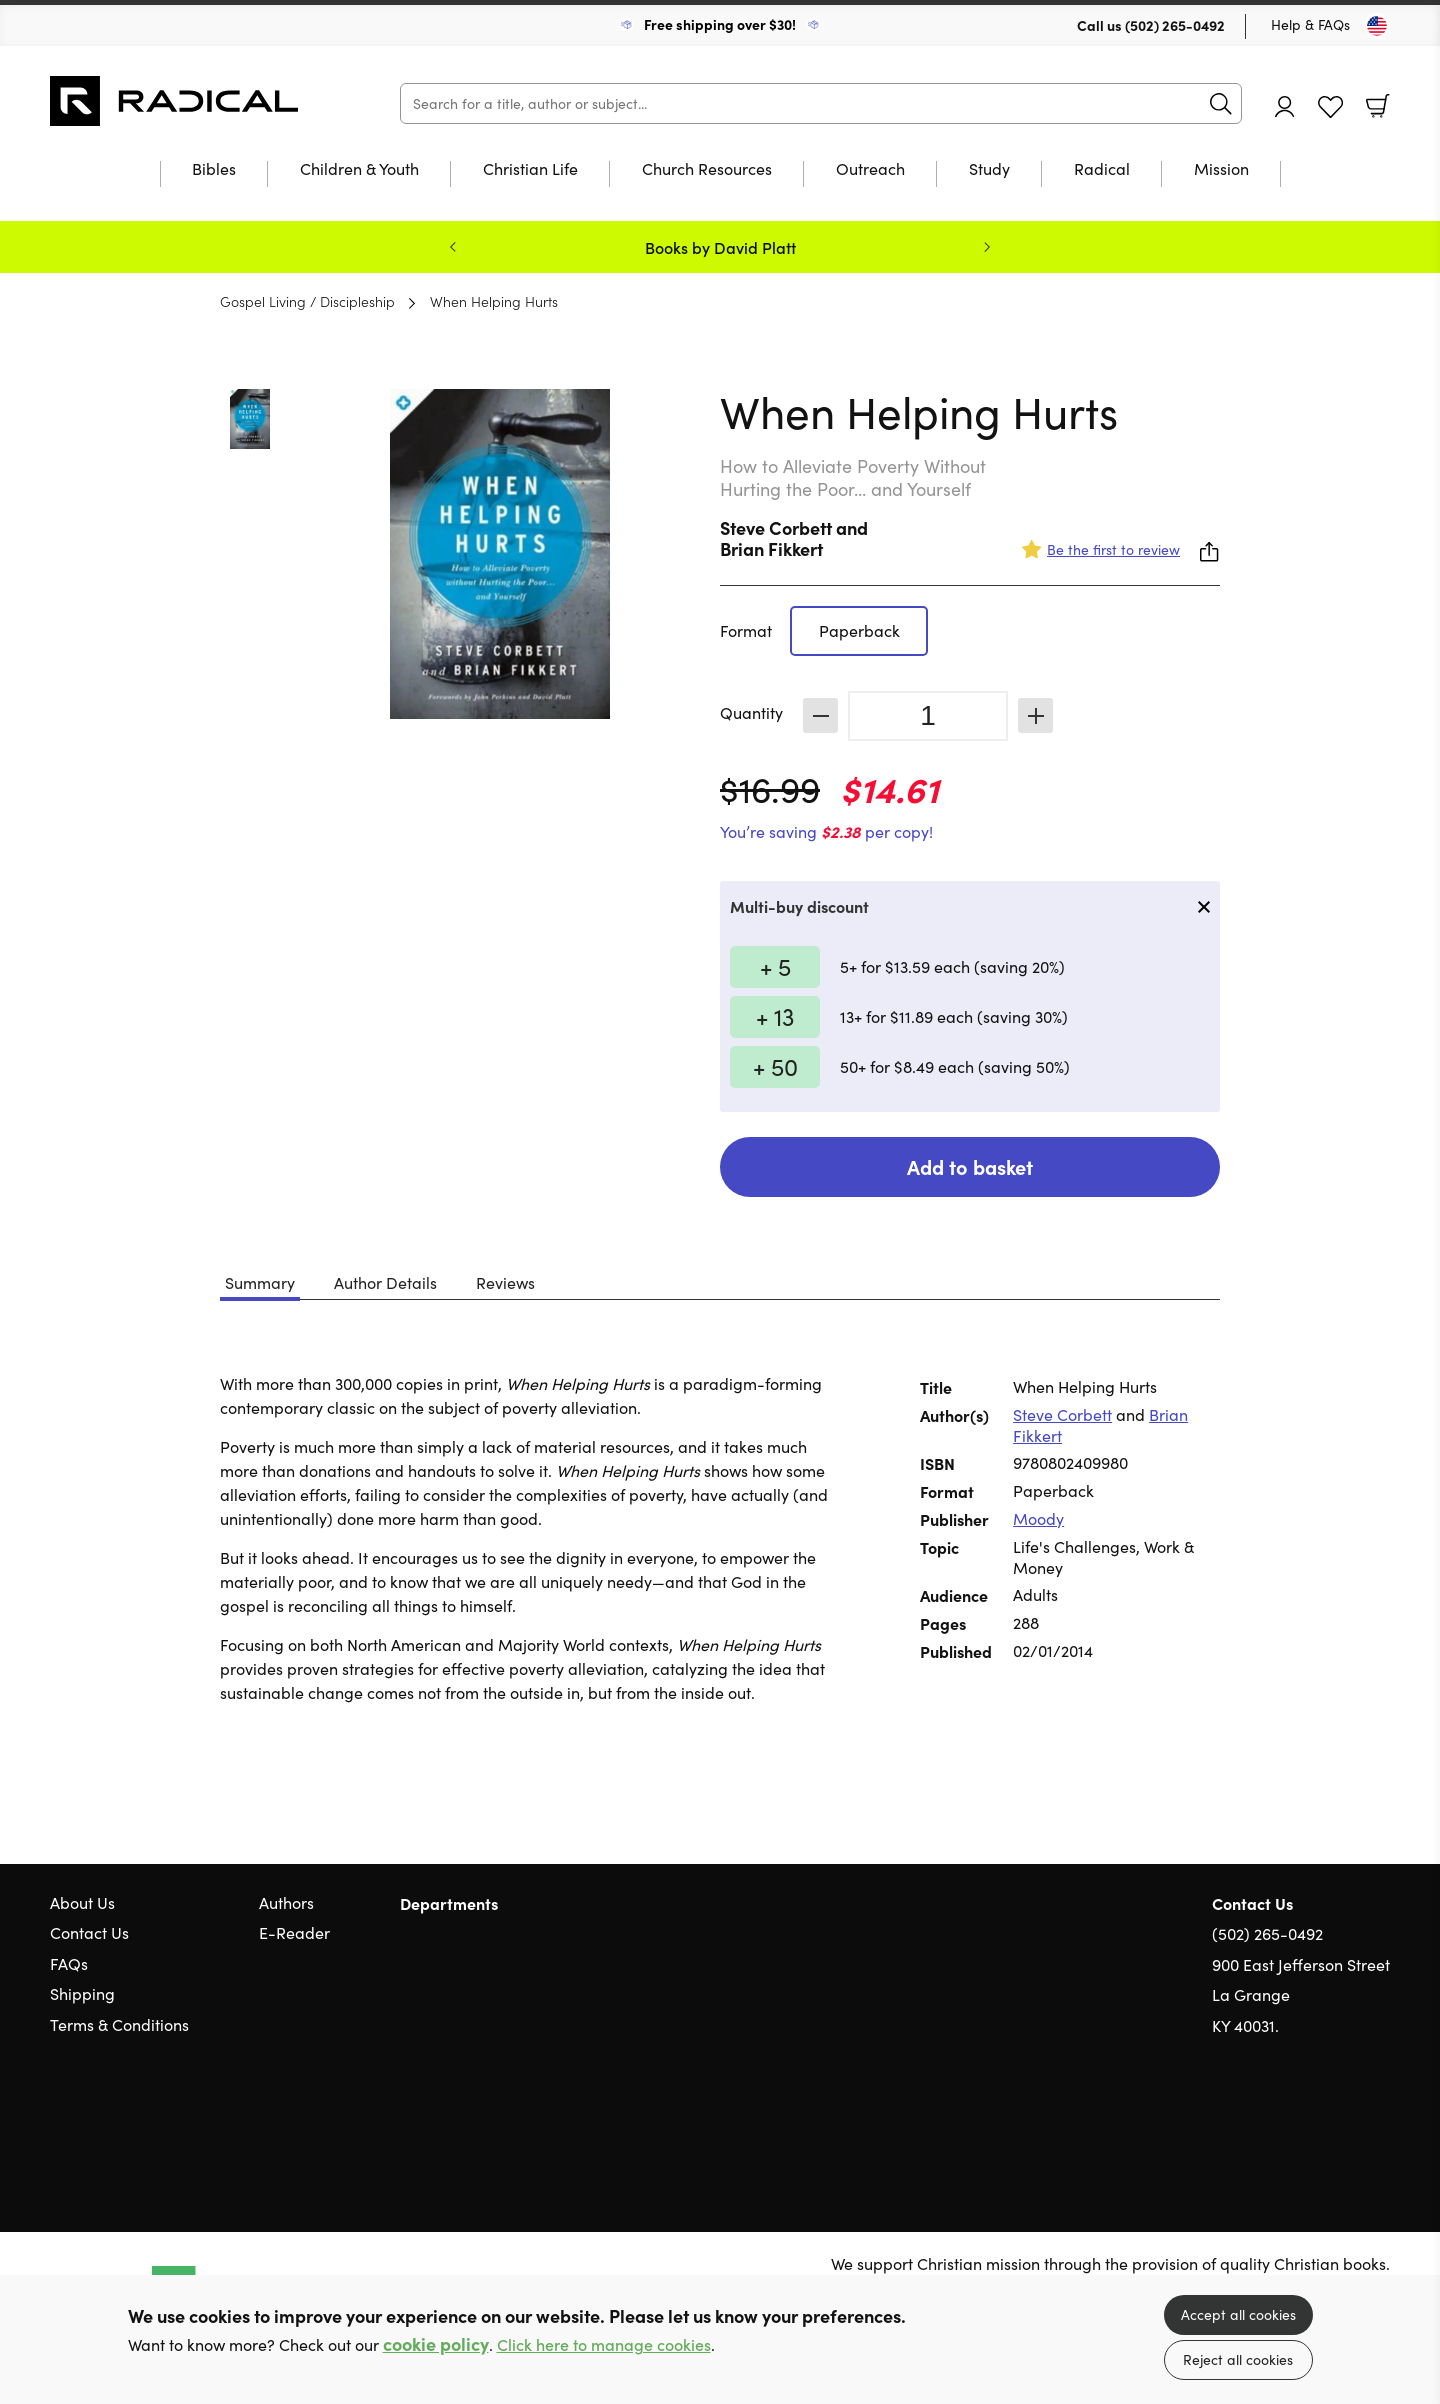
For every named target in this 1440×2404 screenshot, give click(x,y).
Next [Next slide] (987, 247)
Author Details (385, 1282)
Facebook (1345, 2121)
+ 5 (775, 966)
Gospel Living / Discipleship (307, 301)
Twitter (1308, 2121)
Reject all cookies (1238, 2359)
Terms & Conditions (119, 2024)
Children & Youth (359, 170)
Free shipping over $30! (720, 24)
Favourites (1330, 107)
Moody (1038, 1518)
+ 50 (775, 1066)
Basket (1378, 106)
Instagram (1380, 2121)
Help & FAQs (1310, 24)
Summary (260, 1282)
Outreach (870, 170)
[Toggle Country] (1377, 26)
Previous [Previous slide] (453, 247)
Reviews (505, 1282)
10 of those (175, 101)
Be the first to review (1113, 549)
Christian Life (530, 170)
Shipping (82, 1993)
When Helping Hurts (494, 301)
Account (1285, 106)
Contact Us (89, 1932)
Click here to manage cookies (604, 2344)
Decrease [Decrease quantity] (820, 715)
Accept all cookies (1238, 2314)
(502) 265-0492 (1175, 25)
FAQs (69, 1963)
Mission (1221, 170)
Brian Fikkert (771, 548)
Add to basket (970, 1166)
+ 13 (775, 1016)
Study (989, 170)
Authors (286, 1902)
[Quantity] (928, 716)
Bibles (214, 170)
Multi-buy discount (799, 906)
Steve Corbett (776, 527)
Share (1210, 552)
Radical (1102, 170)
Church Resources (707, 170)
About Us (82, 1902)
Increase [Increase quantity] (1035, 715)
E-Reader (294, 1932)
